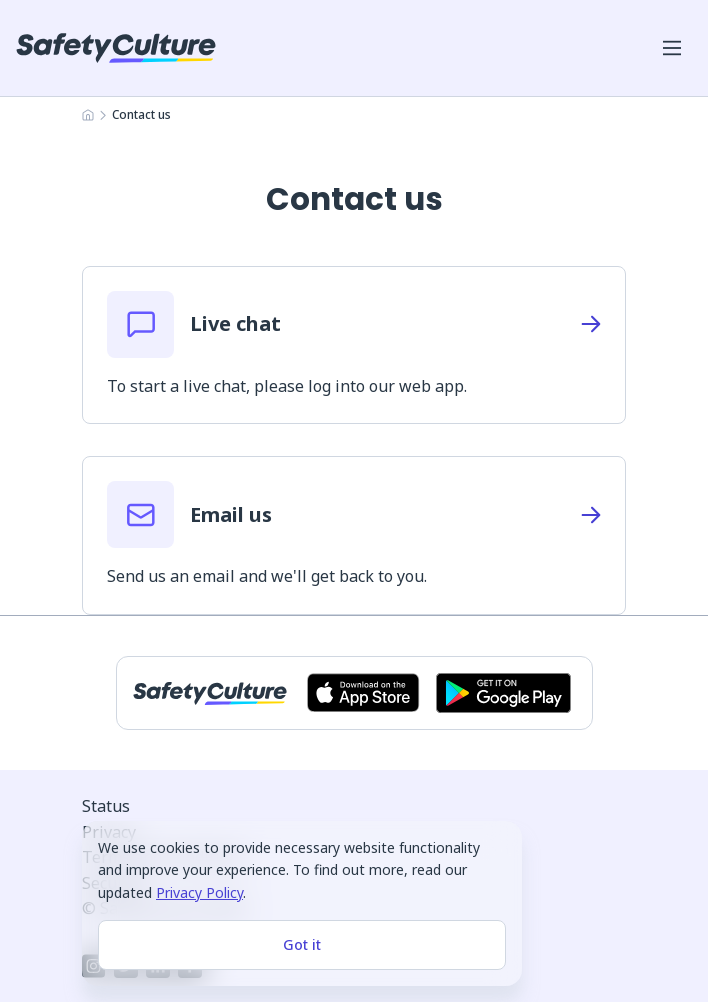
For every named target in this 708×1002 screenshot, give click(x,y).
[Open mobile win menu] (672, 48)
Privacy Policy (199, 892)
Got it (302, 944)
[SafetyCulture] (116, 48)
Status (106, 806)
